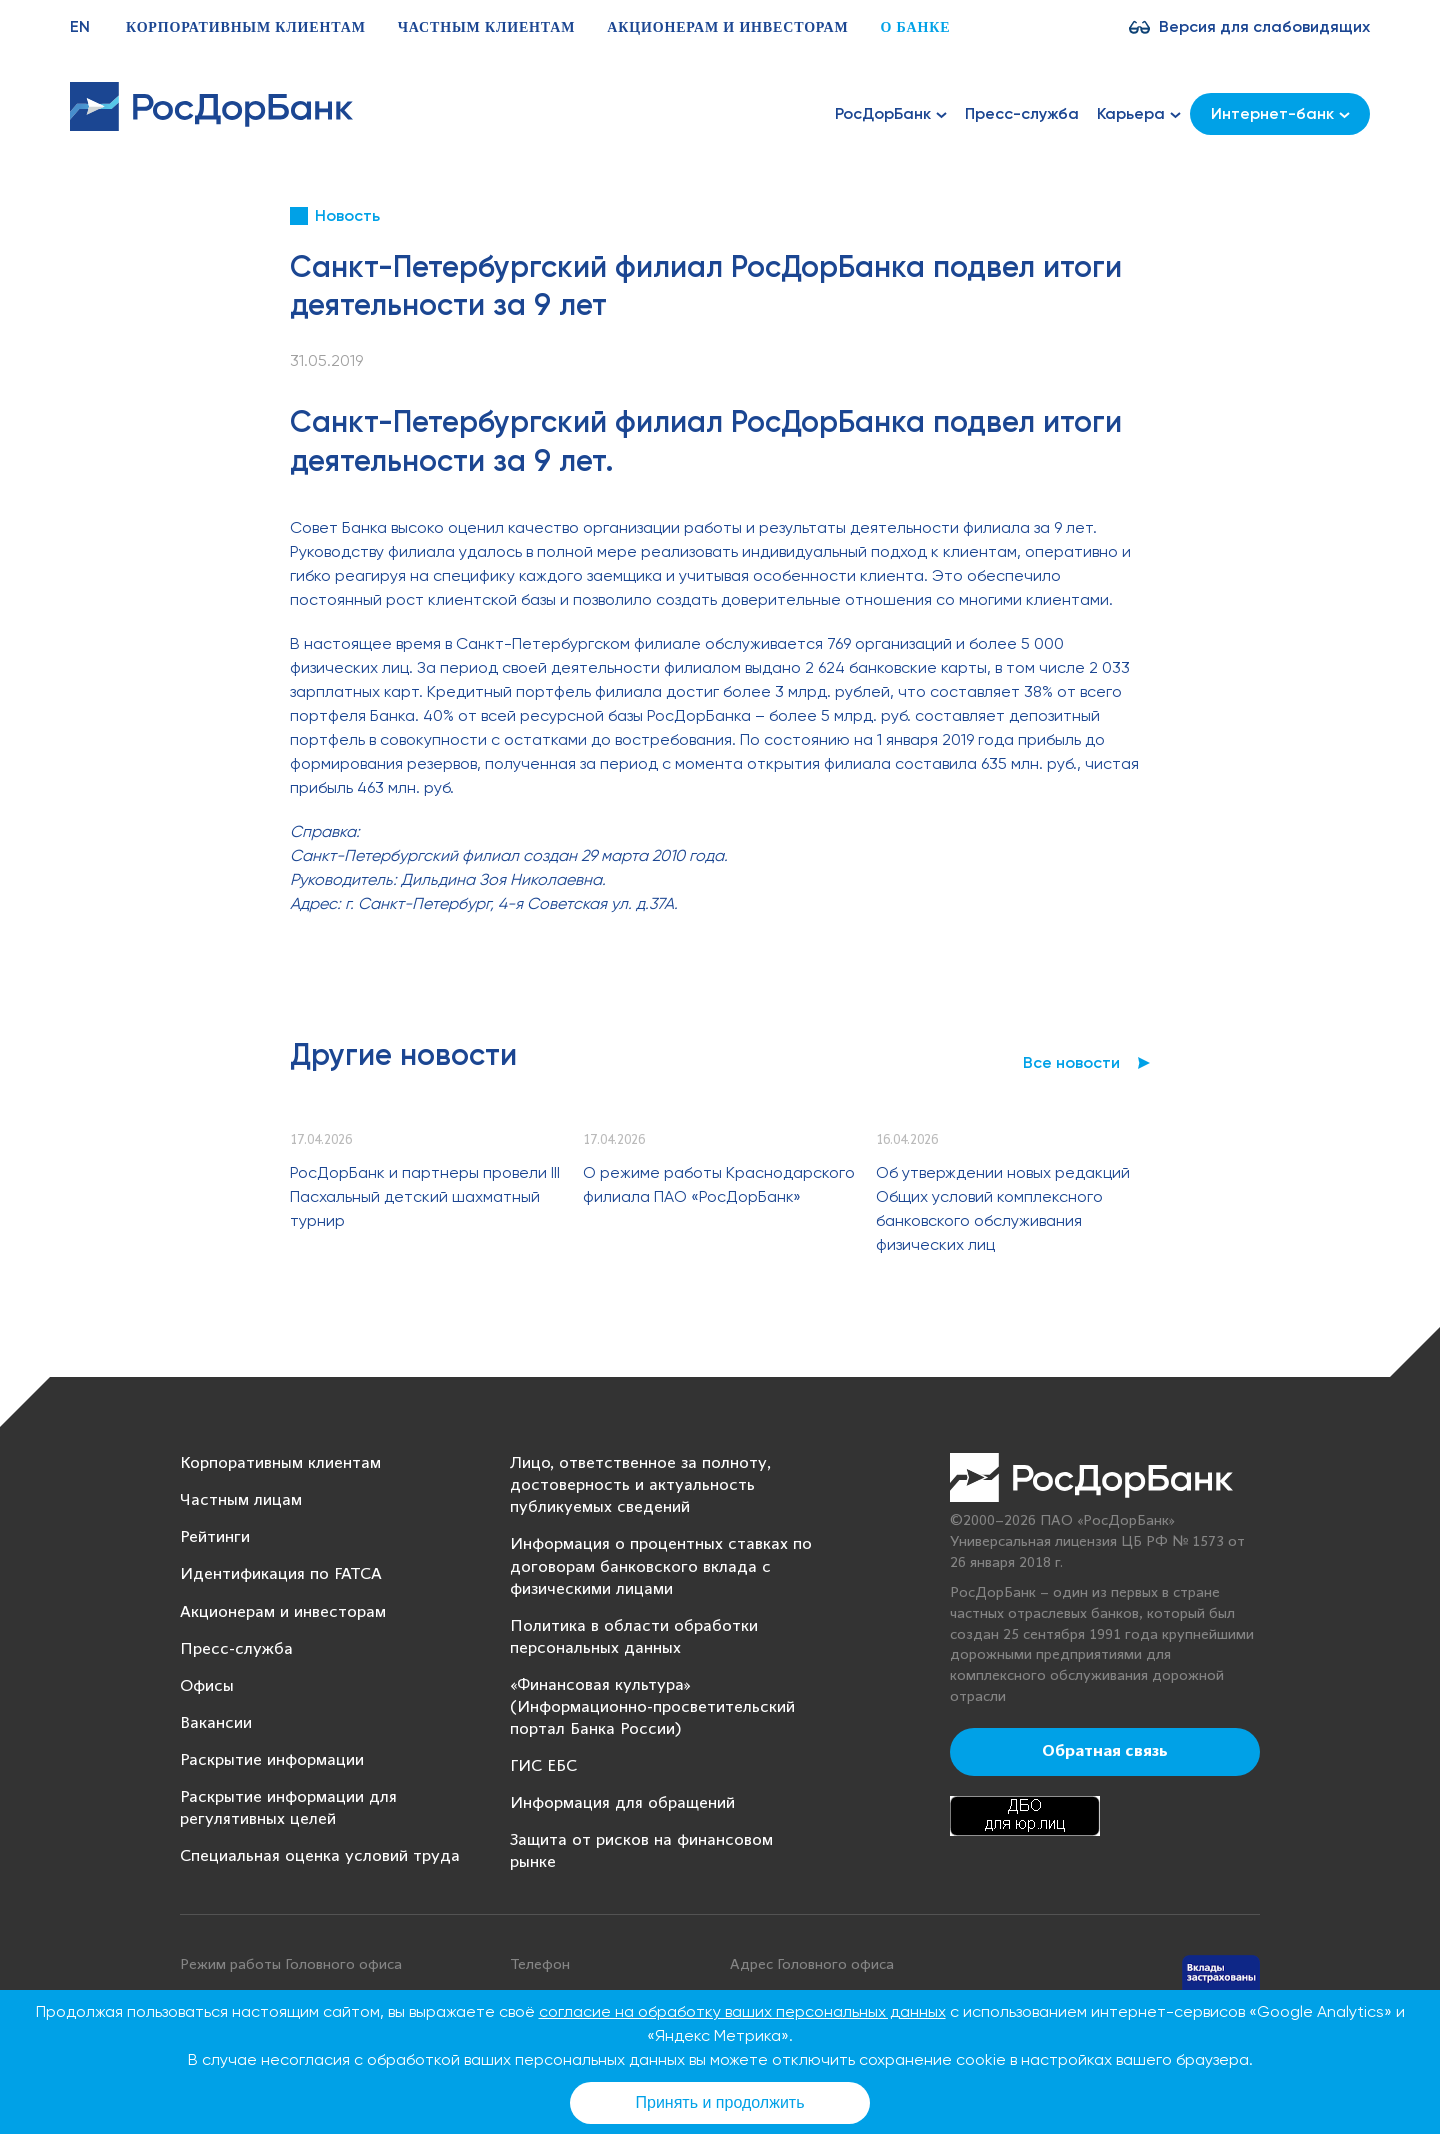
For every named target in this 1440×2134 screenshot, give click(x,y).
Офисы (207, 1686)
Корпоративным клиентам (246, 27)
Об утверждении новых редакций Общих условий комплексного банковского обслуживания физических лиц (1003, 1208)
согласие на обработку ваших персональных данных (742, 2011)
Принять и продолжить (720, 2102)
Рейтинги (215, 1537)
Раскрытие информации (272, 1760)
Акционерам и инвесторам (727, 27)
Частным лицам (241, 1500)
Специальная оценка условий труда (320, 1856)
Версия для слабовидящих (1264, 26)
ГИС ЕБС (543, 1766)
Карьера (1139, 114)
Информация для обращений (622, 1803)
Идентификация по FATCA (281, 1574)
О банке (915, 27)
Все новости (1071, 1062)
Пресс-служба (1022, 113)
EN (80, 26)
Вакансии (216, 1723)
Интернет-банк (1280, 113)
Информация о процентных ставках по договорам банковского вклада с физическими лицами (661, 1566)
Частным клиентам (487, 27)
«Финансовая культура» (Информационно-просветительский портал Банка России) (652, 1707)
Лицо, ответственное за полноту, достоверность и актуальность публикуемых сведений (640, 1485)
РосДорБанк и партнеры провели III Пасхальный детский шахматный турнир (425, 1196)
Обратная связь (1105, 1752)
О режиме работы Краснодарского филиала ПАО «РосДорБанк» (719, 1184)
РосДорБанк (891, 114)
